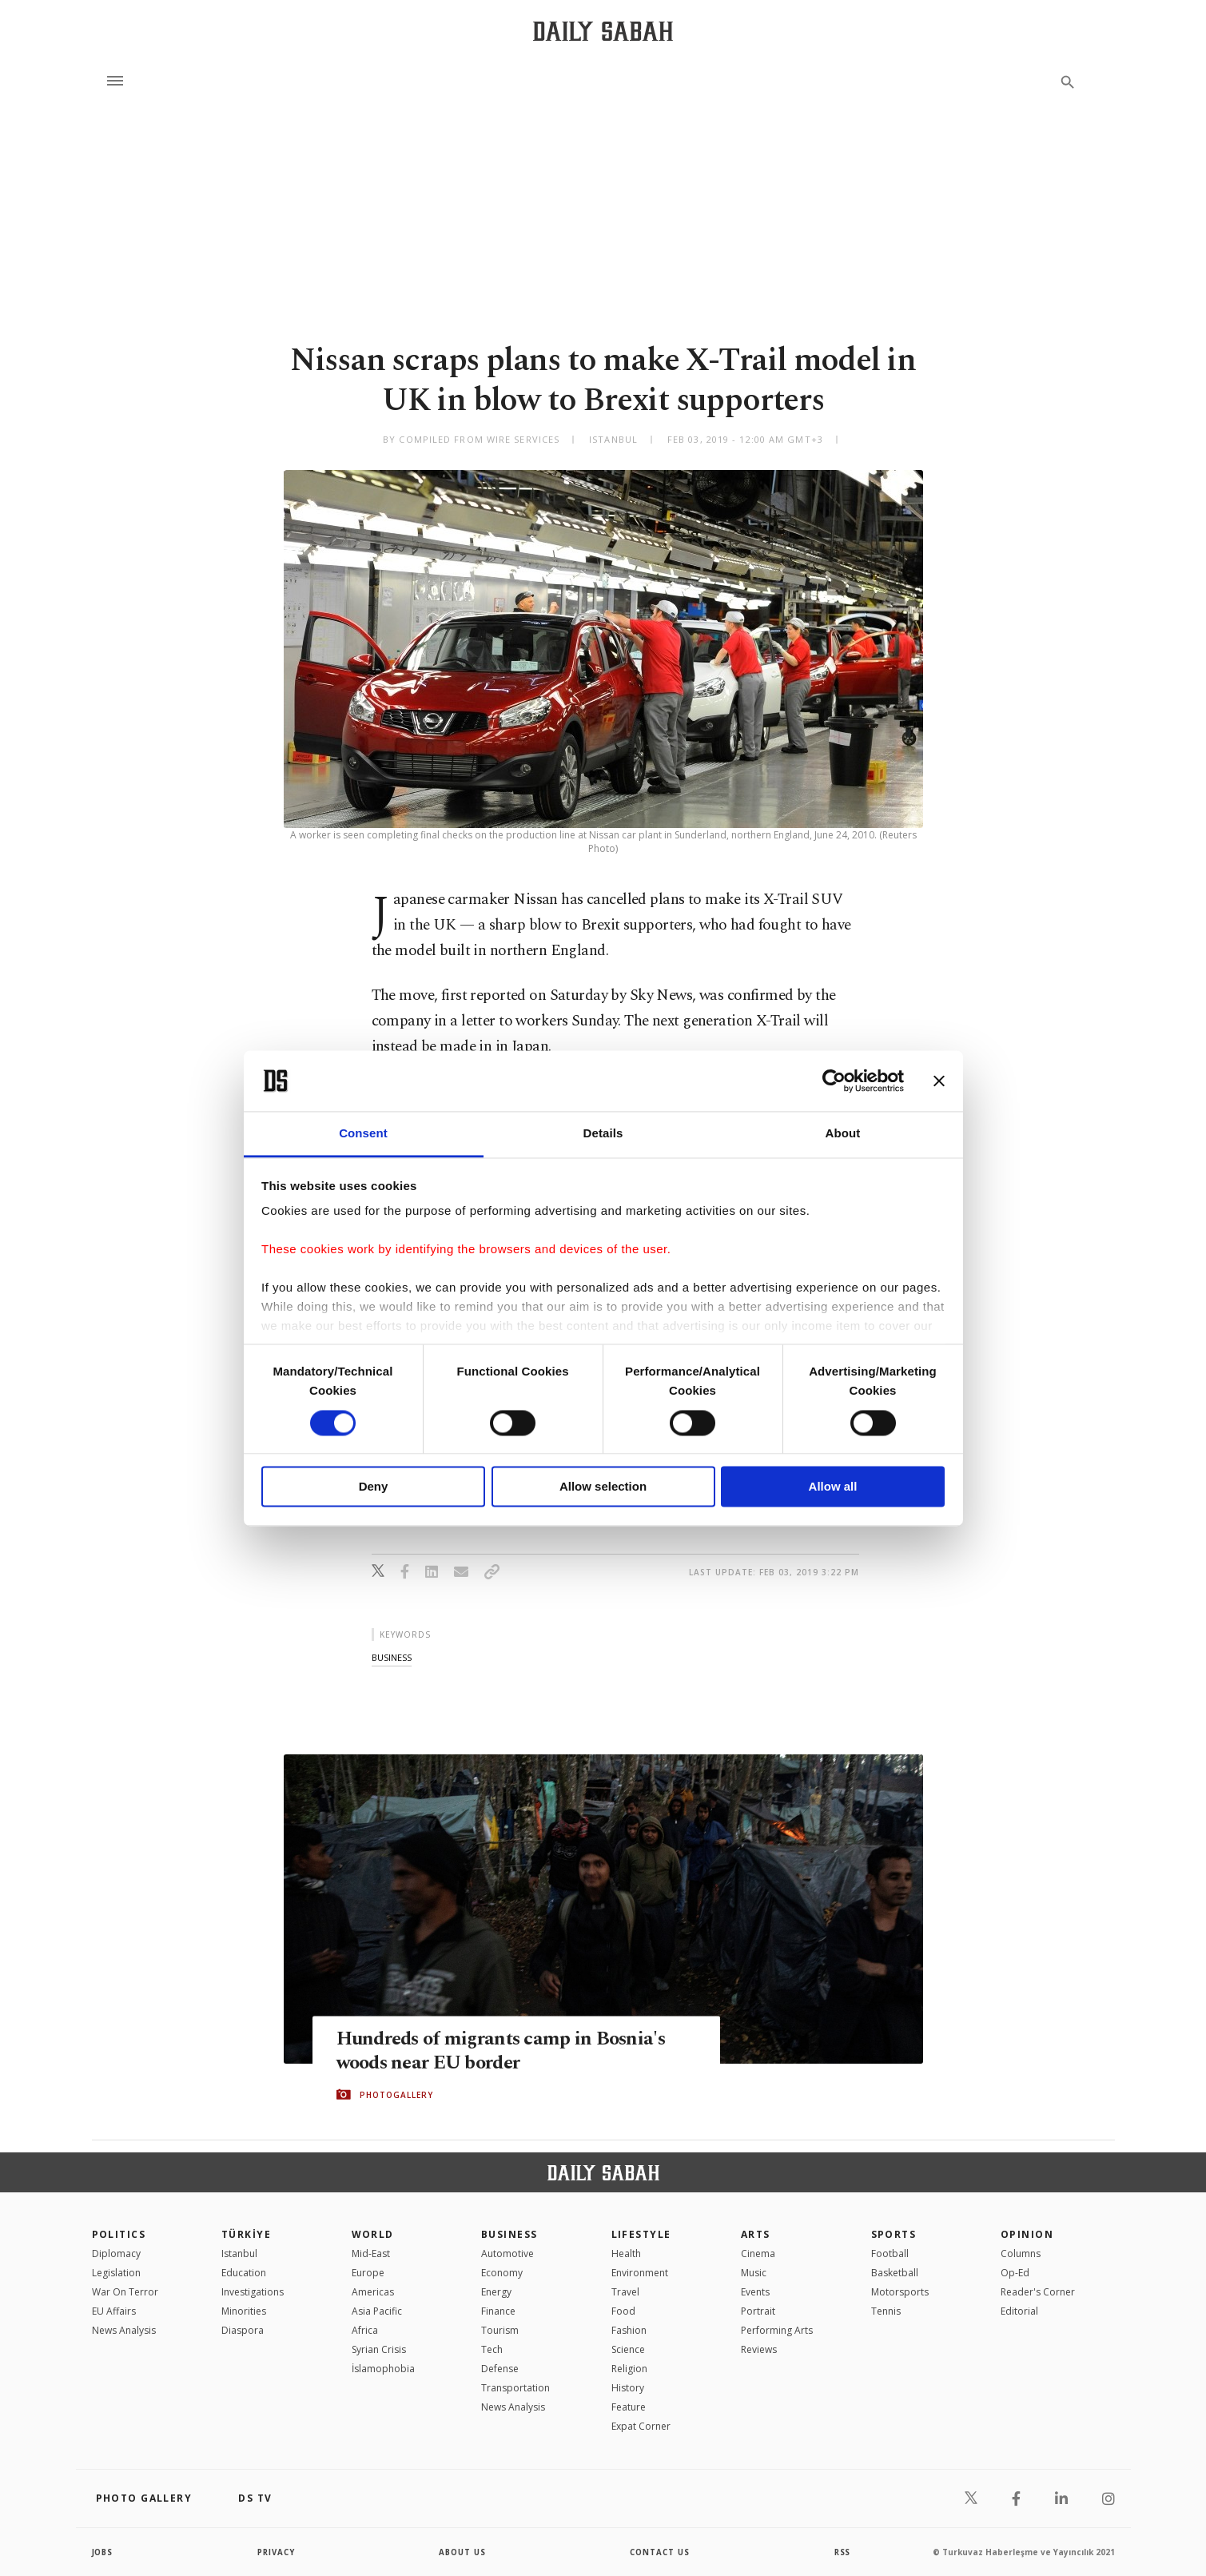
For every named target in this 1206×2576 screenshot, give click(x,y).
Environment (639, 2272)
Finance (498, 2311)
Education (243, 2272)
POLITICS (119, 2234)
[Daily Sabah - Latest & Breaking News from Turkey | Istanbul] (603, 31)
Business (509, 2234)
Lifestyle (641, 2234)
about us (463, 2552)
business (392, 1657)
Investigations (252, 2292)
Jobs (103, 2552)
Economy (502, 2272)
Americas (373, 2292)
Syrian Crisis (379, 2349)
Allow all (833, 1487)
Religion (629, 2368)
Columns (1021, 2253)
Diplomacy (116, 2253)
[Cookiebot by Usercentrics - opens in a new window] (834, 1081)
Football (890, 2253)
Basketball (894, 2272)
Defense (500, 2368)
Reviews (759, 2349)
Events (755, 2292)
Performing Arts (777, 2330)
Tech (492, 2349)
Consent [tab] (363, 1134)
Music (753, 2272)
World (373, 2234)
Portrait (758, 2311)
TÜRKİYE (246, 2234)
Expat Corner (641, 2426)
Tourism (500, 2330)
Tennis (886, 2311)
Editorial (1019, 2311)
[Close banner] (939, 1080)
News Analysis (124, 2330)
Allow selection (603, 1487)
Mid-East (371, 2253)
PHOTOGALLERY (396, 2094)
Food (623, 2311)
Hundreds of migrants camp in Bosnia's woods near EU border (505, 2051)
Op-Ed (1015, 2272)
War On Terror (125, 2292)
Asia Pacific (377, 2311)
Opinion (1027, 2234)
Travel (625, 2292)
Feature (628, 2407)
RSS (842, 2552)
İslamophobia (383, 2368)
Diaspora (242, 2330)
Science (628, 2349)
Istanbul (239, 2253)
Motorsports (900, 2292)
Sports (894, 2234)
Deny (373, 1487)
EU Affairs (114, 2311)
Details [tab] (603, 1134)
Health (626, 2253)
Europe (368, 2272)
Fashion (629, 2330)
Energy (496, 2292)
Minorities (243, 2311)
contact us (660, 2552)
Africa (365, 2330)
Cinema (758, 2253)
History (627, 2388)
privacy (276, 2552)
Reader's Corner (1038, 2292)
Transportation (515, 2388)
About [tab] (843, 1134)
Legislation (116, 2272)
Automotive (507, 2253)
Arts (755, 2234)
